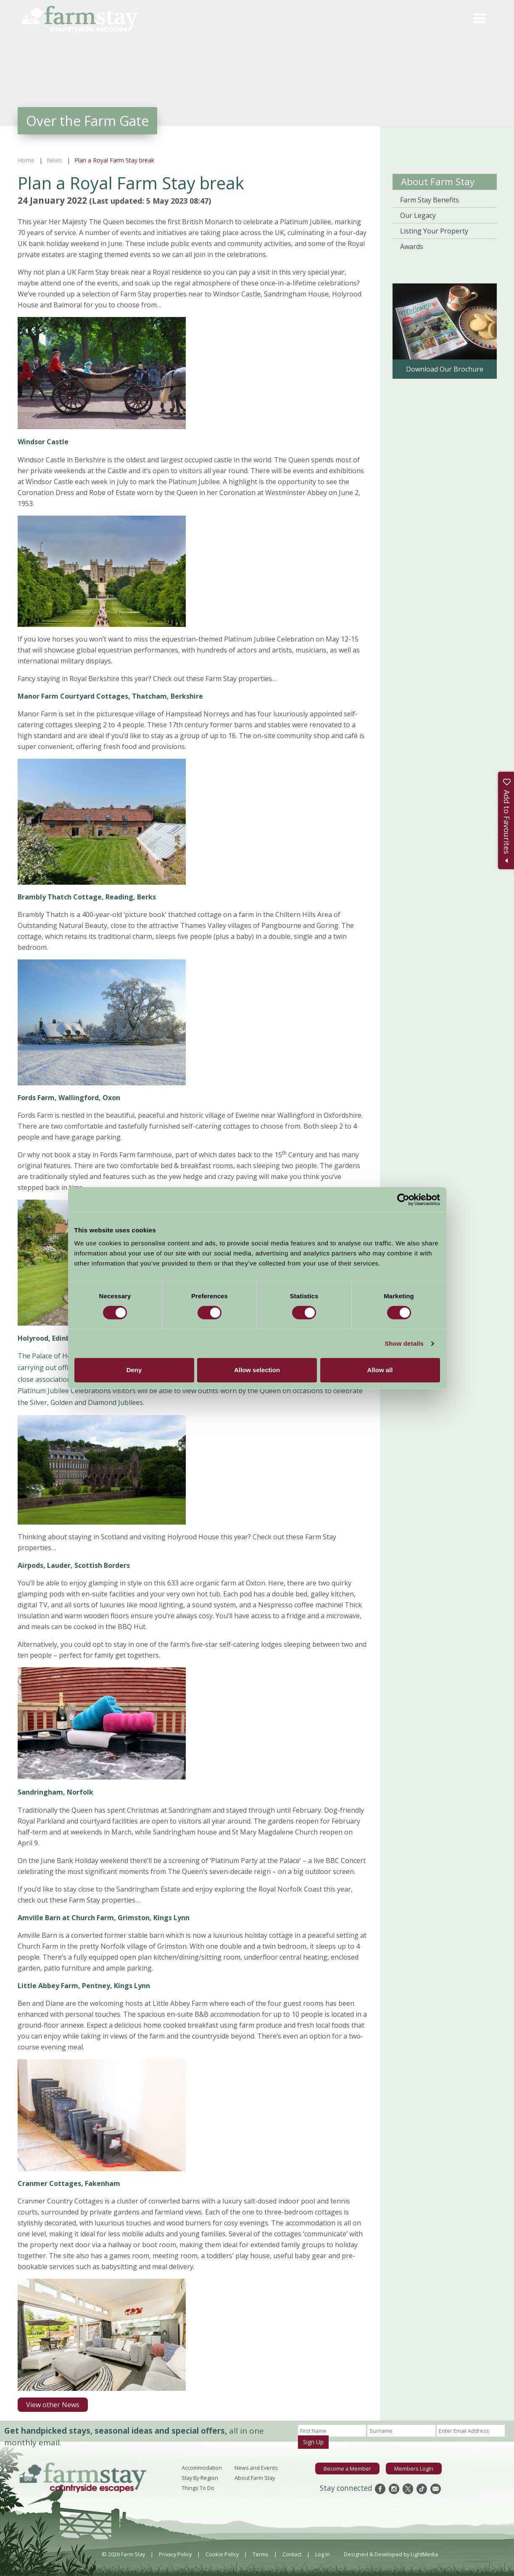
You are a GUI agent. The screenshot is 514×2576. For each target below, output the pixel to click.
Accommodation (202, 2467)
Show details (404, 1343)
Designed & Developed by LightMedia (391, 2554)
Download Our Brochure (444, 369)
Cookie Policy (222, 2554)
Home (26, 160)
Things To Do (198, 2488)
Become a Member (347, 2468)
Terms (261, 2554)
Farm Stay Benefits (429, 199)
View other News (52, 2404)
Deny (134, 1369)
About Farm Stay (437, 181)
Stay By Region (200, 2478)
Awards (411, 246)
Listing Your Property (434, 231)
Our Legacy (418, 215)
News (54, 160)
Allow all (380, 1369)
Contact (291, 2554)
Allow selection (257, 1369)
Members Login (413, 2468)
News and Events (256, 2467)
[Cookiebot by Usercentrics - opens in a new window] (403, 1199)
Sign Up (313, 2442)
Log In (322, 2554)
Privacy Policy (175, 2554)
